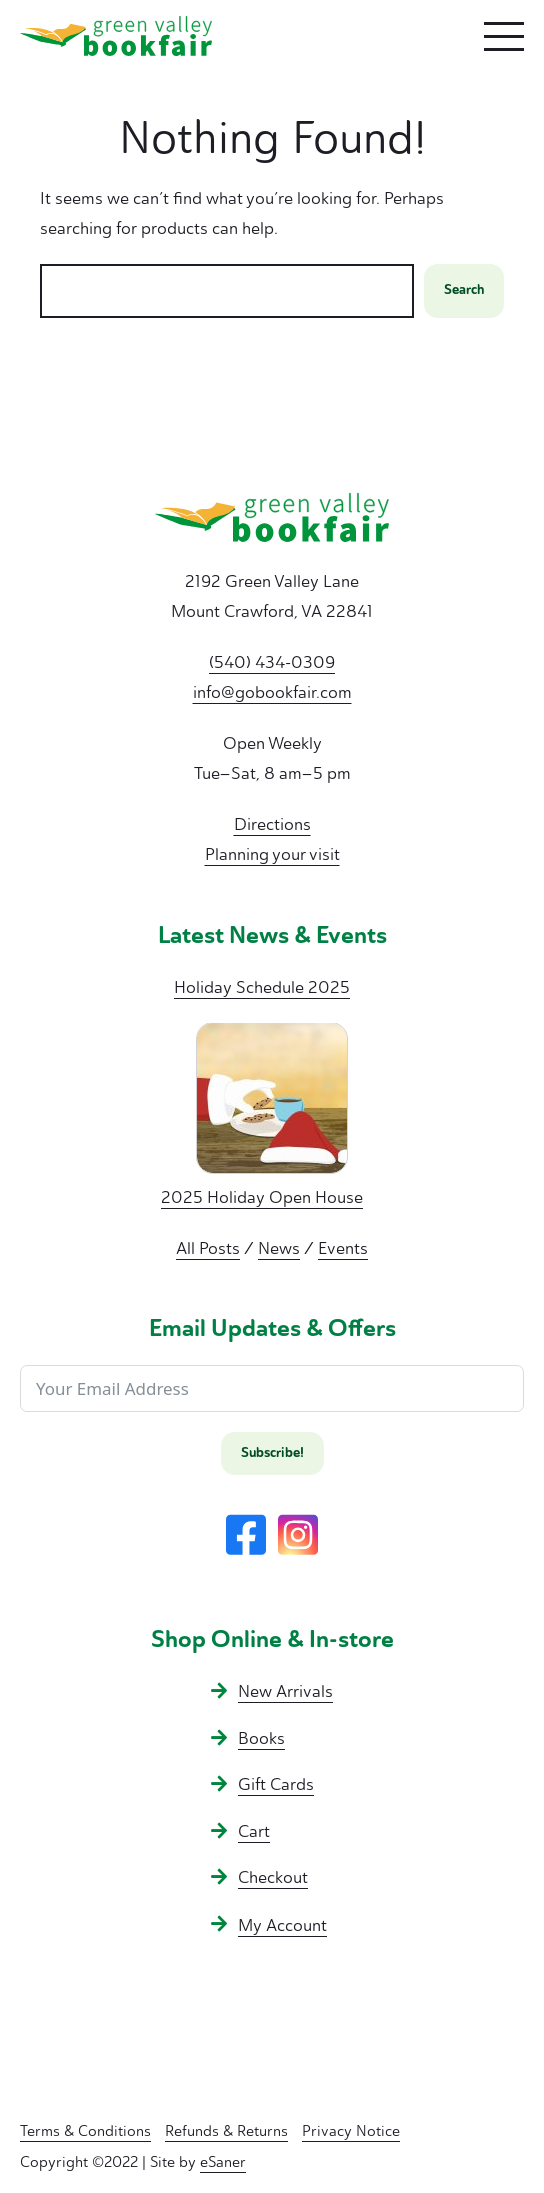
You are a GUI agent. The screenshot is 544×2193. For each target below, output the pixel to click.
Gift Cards (276, 1784)
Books (261, 1738)
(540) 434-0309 (272, 662)
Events (343, 1248)
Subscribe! (272, 1453)
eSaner (223, 2162)
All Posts (208, 1248)
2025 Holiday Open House (262, 1197)
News (279, 1248)
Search (464, 290)
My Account (282, 1925)
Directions (272, 824)
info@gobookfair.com (272, 692)
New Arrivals (285, 1691)
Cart (254, 1831)
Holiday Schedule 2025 (262, 987)
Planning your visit (272, 854)
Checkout (273, 1877)
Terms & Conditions (85, 2131)
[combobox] (227, 291)
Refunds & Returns (226, 2131)
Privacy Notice (351, 2131)
